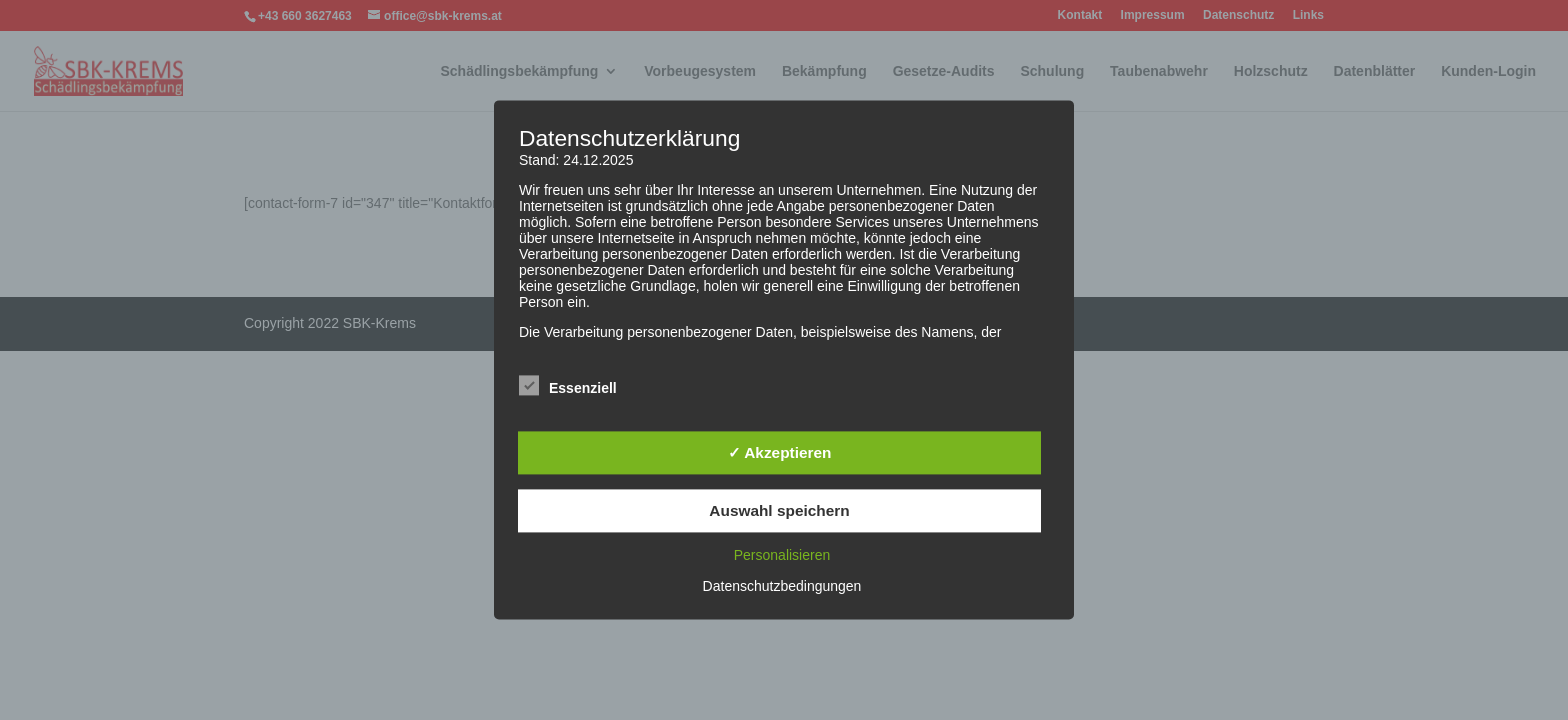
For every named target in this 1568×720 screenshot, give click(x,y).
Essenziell (568, 386)
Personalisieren (782, 556)
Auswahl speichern (779, 510)
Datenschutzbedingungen (782, 587)
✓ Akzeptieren (780, 452)
